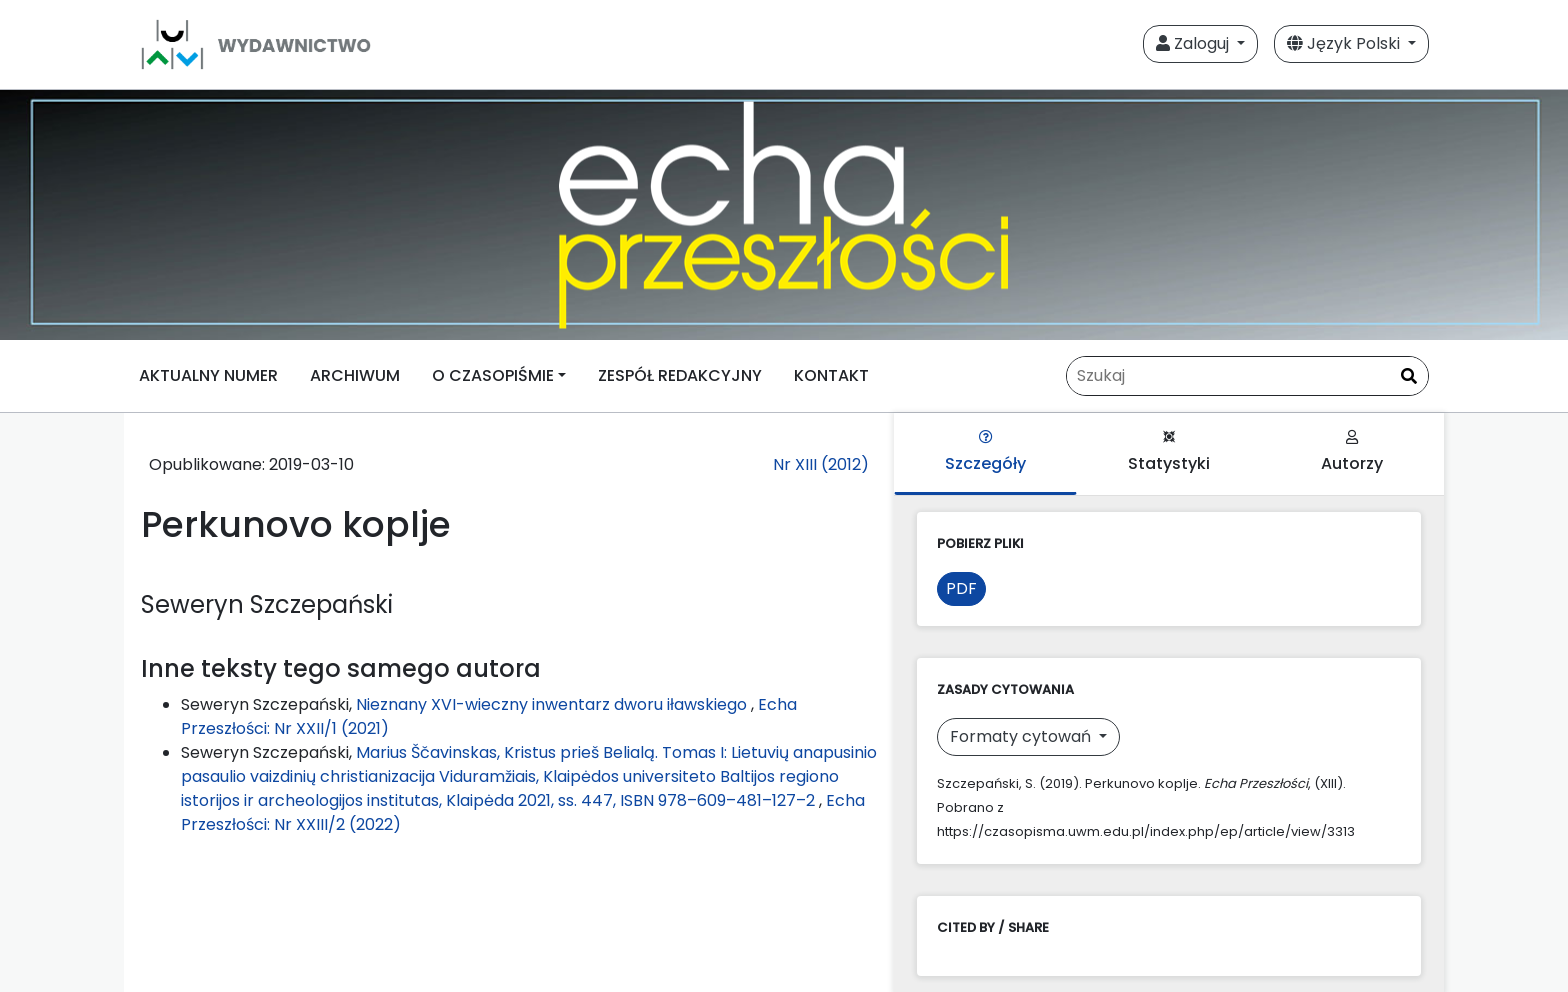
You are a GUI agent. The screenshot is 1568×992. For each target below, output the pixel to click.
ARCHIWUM (355, 375)
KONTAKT (831, 375)
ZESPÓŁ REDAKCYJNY (680, 375)
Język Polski (1345, 43)
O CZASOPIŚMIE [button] (493, 375)
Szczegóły (985, 452)
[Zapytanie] (1247, 376)
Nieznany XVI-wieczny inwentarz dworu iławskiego (553, 704)
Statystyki (1169, 452)
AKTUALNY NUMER (208, 375)
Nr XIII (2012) (821, 464)
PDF (961, 588)
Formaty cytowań (1022, 736)
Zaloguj (1194, 43)
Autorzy (1352, 452)
